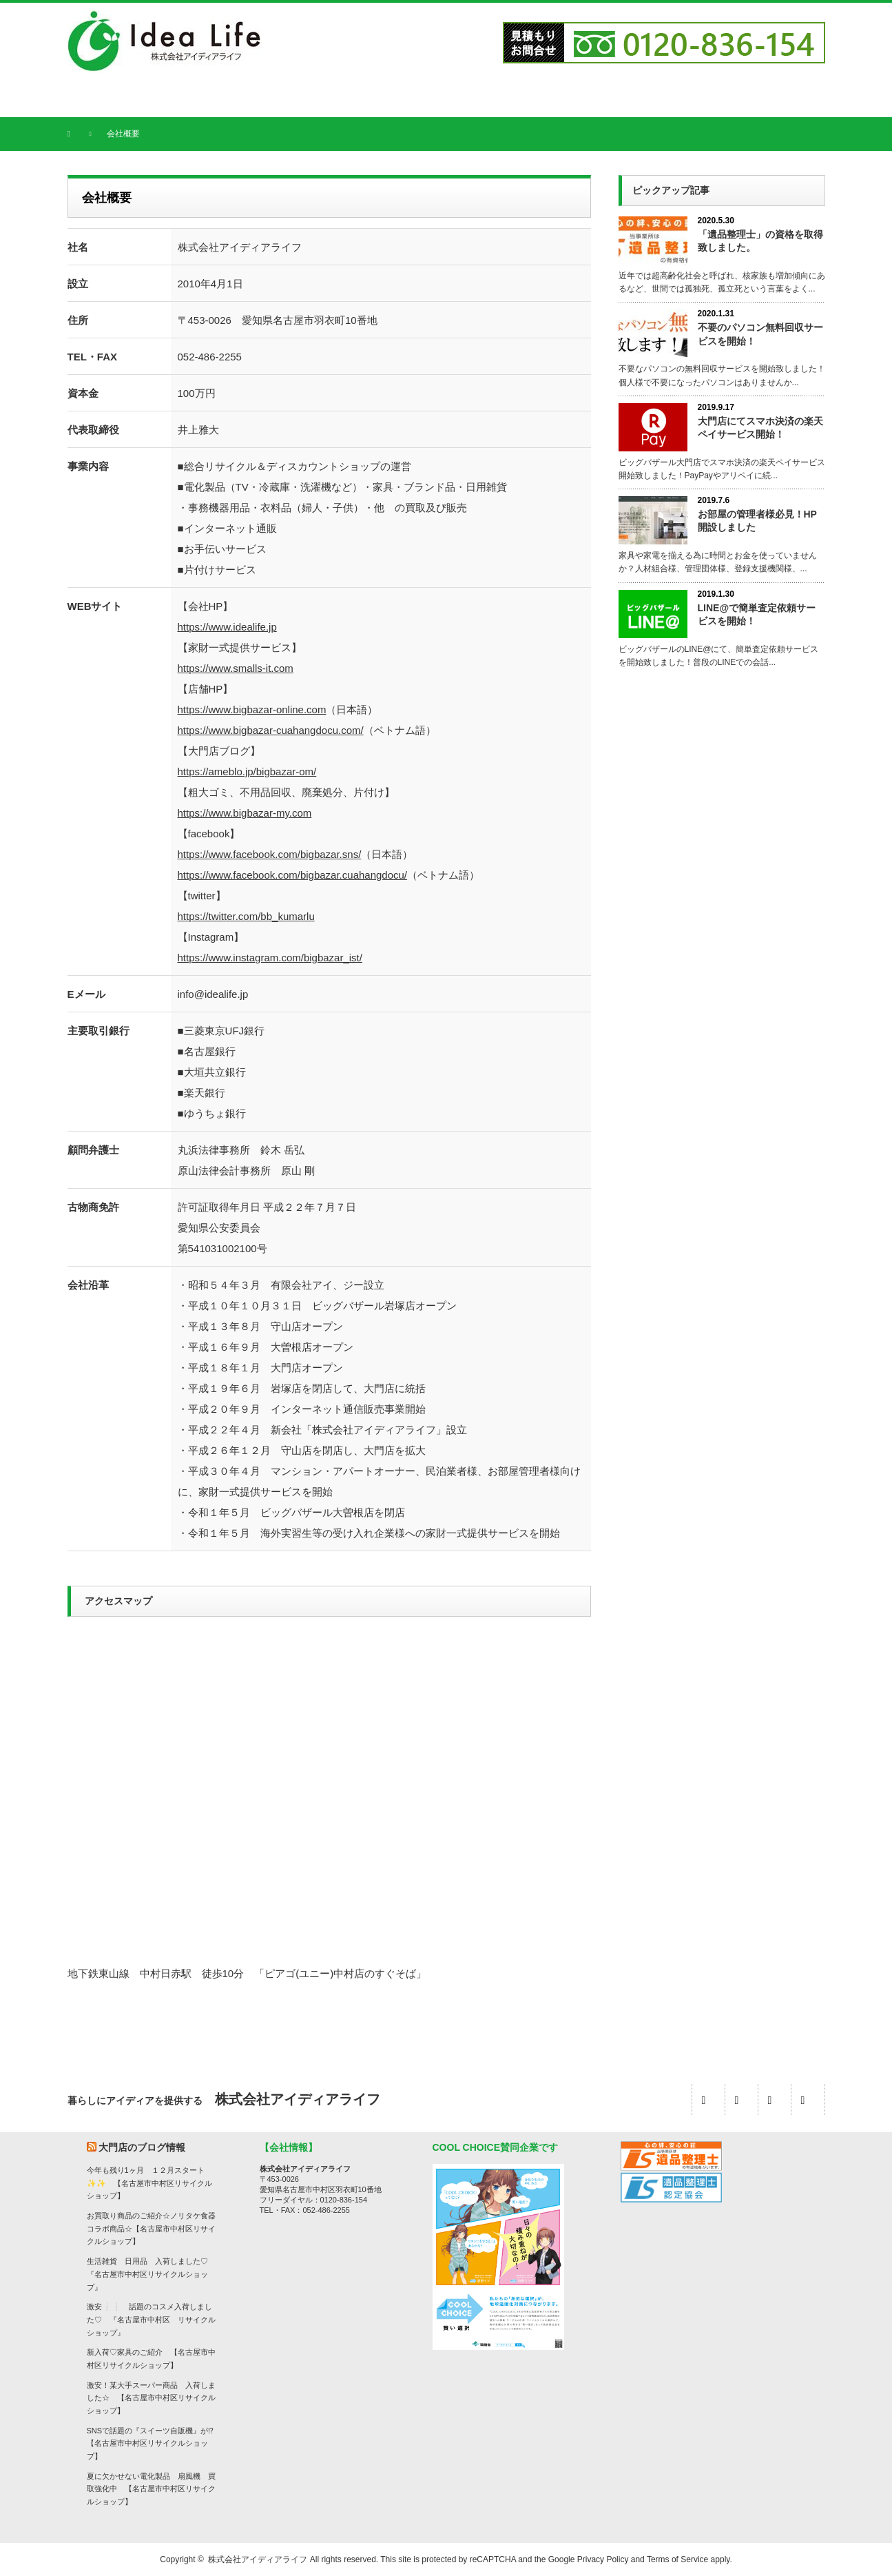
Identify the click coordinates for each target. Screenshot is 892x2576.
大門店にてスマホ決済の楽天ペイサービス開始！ (760, 428)
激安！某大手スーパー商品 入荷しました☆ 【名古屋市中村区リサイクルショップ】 (151, 2398)
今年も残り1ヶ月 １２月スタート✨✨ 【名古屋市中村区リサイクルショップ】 (149, 2183)
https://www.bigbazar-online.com (252, 709)
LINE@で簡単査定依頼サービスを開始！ (757, 614)
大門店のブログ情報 (141, 2147)
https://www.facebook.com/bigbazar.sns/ (270, 854)
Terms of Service (677, 2559)
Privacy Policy (603, 2559)
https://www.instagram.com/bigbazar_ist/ (270, 957)
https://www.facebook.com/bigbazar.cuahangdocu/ (293, 875)
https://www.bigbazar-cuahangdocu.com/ (271, 730)
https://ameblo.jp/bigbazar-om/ (247, 771)
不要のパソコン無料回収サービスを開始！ (760, 334)
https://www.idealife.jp (227, 627)
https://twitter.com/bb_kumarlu (246, 916)
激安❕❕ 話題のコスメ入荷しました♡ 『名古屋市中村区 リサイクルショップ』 (151, 2319)
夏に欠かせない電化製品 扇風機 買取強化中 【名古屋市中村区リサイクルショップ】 (151, 2489)
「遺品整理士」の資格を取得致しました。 (760, 241)
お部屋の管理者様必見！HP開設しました (757, 521)
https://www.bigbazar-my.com (245, 813)
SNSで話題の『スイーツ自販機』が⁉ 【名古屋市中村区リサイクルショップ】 (154, 2443)
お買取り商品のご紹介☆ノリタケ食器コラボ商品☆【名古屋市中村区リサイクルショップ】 (151, 2228)
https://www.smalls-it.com (235, 668)
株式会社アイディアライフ (257, 2559)
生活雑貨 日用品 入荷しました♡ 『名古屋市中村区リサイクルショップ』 (151, 2274)
